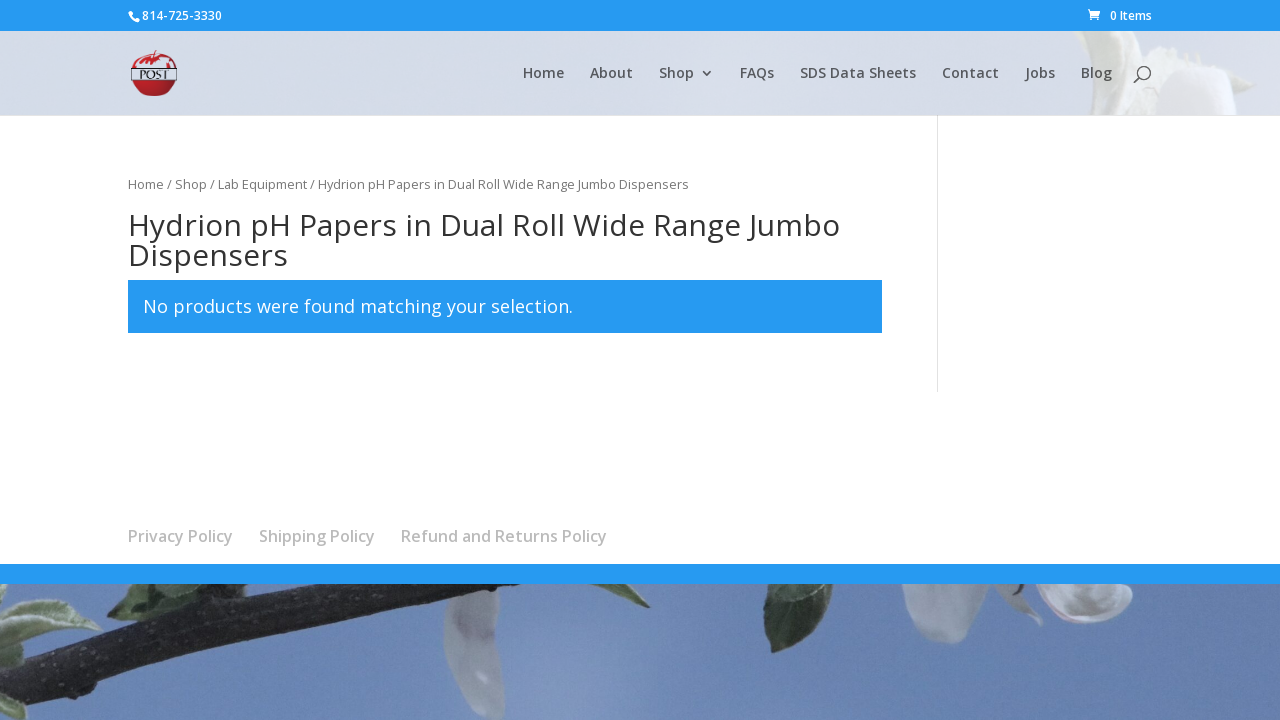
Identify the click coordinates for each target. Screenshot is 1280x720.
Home (543, 74)
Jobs (1040, 74)
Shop (676, 74)
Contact (970, 74)
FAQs (757, 74)
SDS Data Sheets (858, 74)
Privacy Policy (180, 536)
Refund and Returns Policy (504, 536)
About (611, 74)
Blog (1096, 74)
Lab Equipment (262, 184)
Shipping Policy (317, 536)
